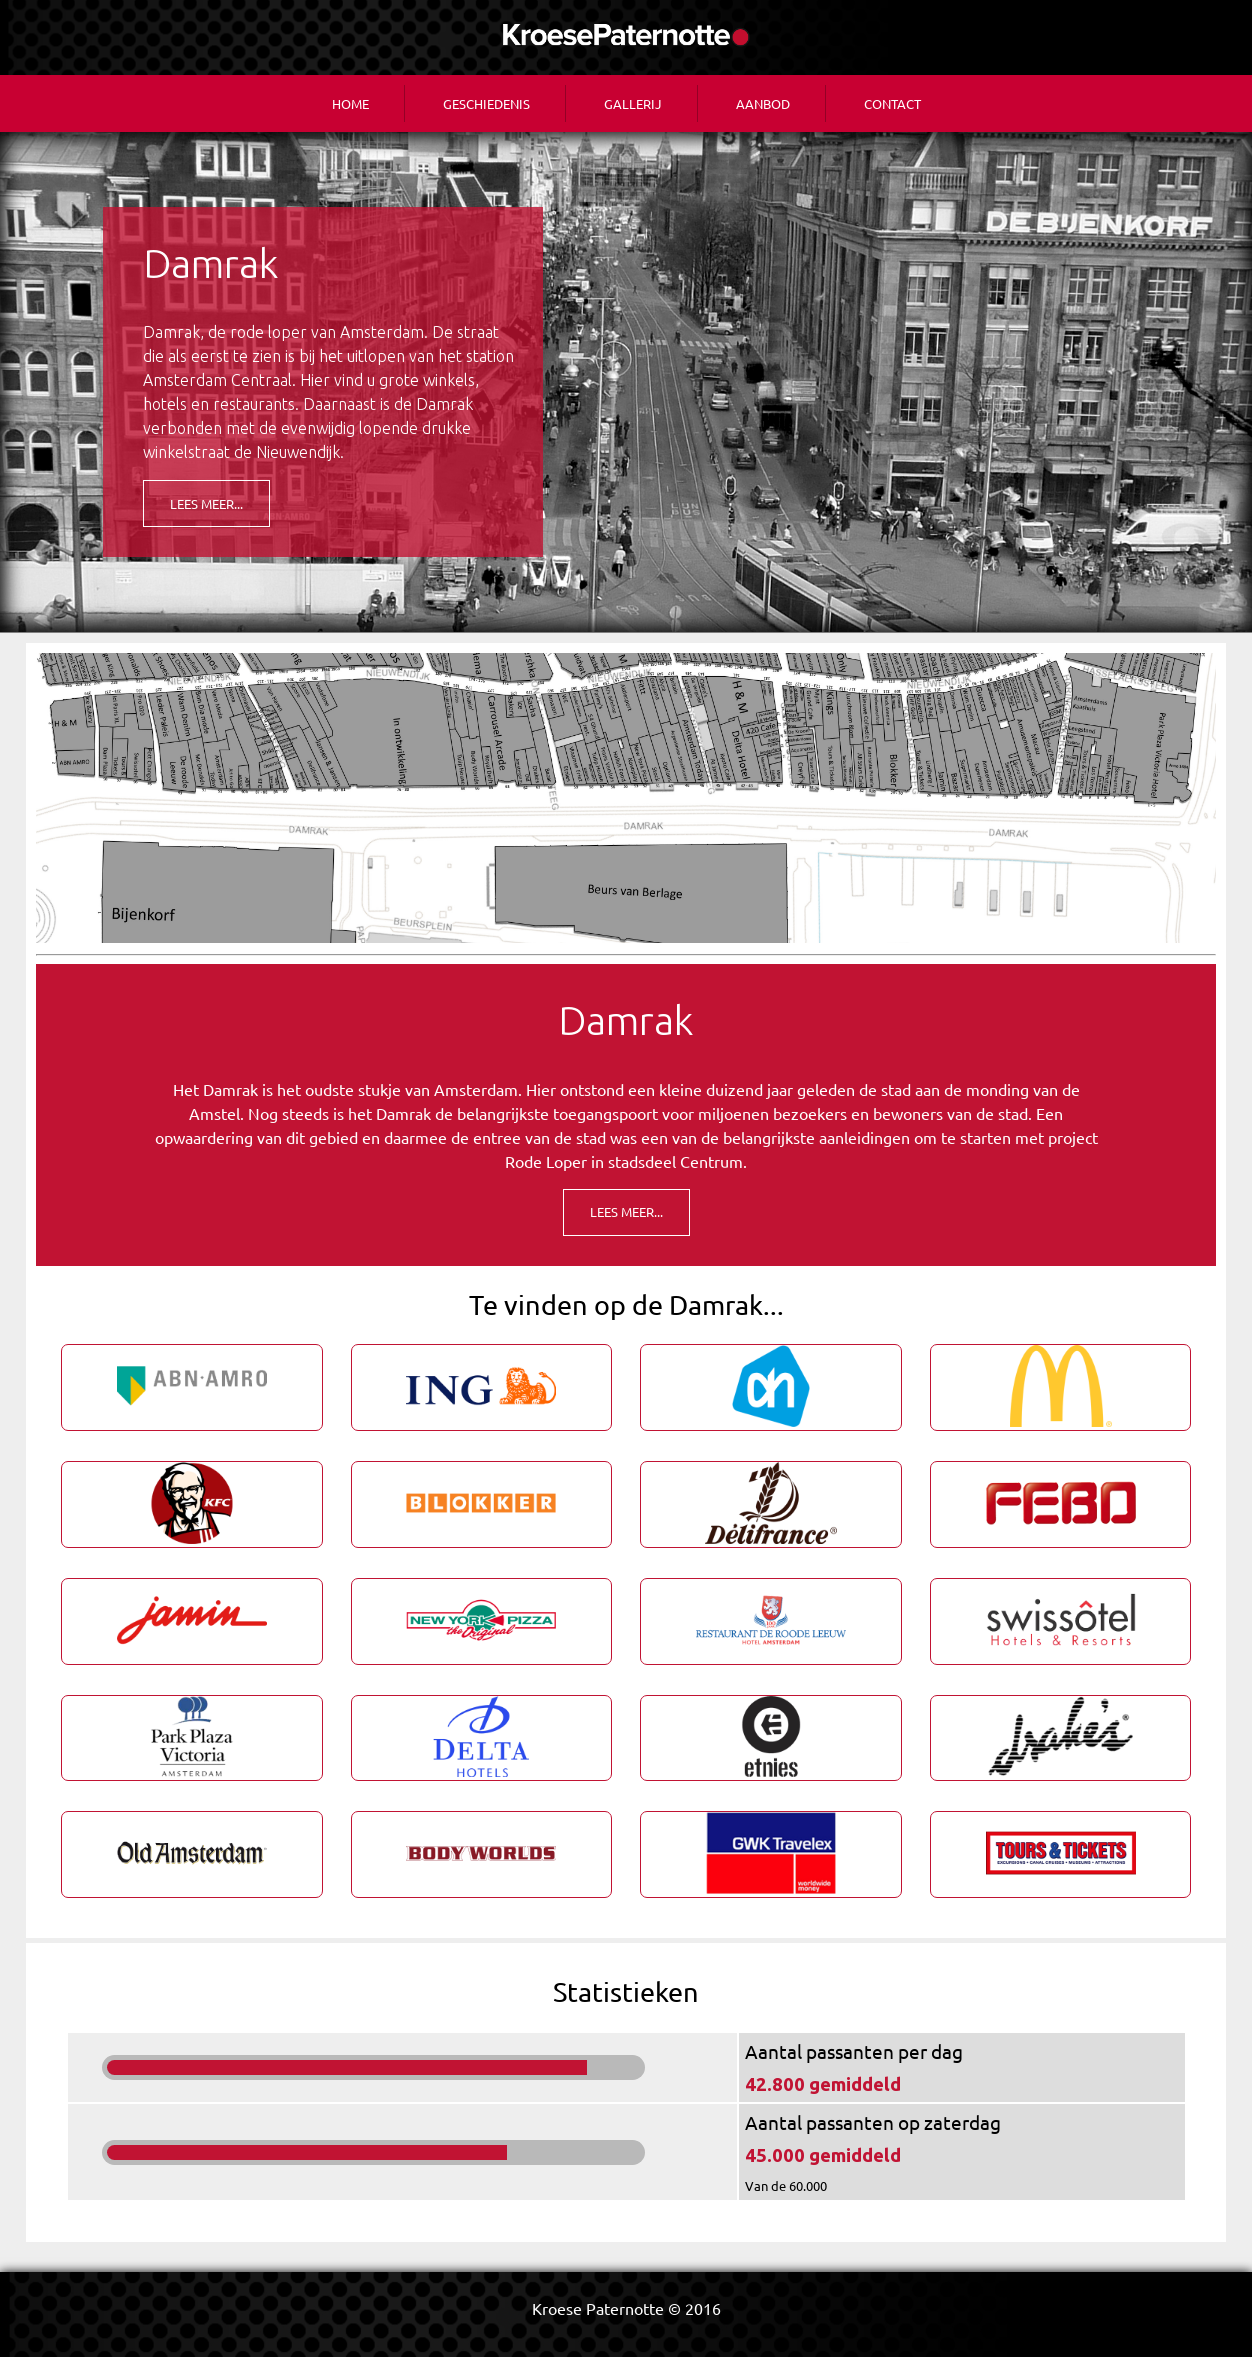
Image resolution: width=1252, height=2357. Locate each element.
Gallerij (633, 103)
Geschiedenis (486, 103)
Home (350, 103)
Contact (892, 103)
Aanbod (763, 103)
